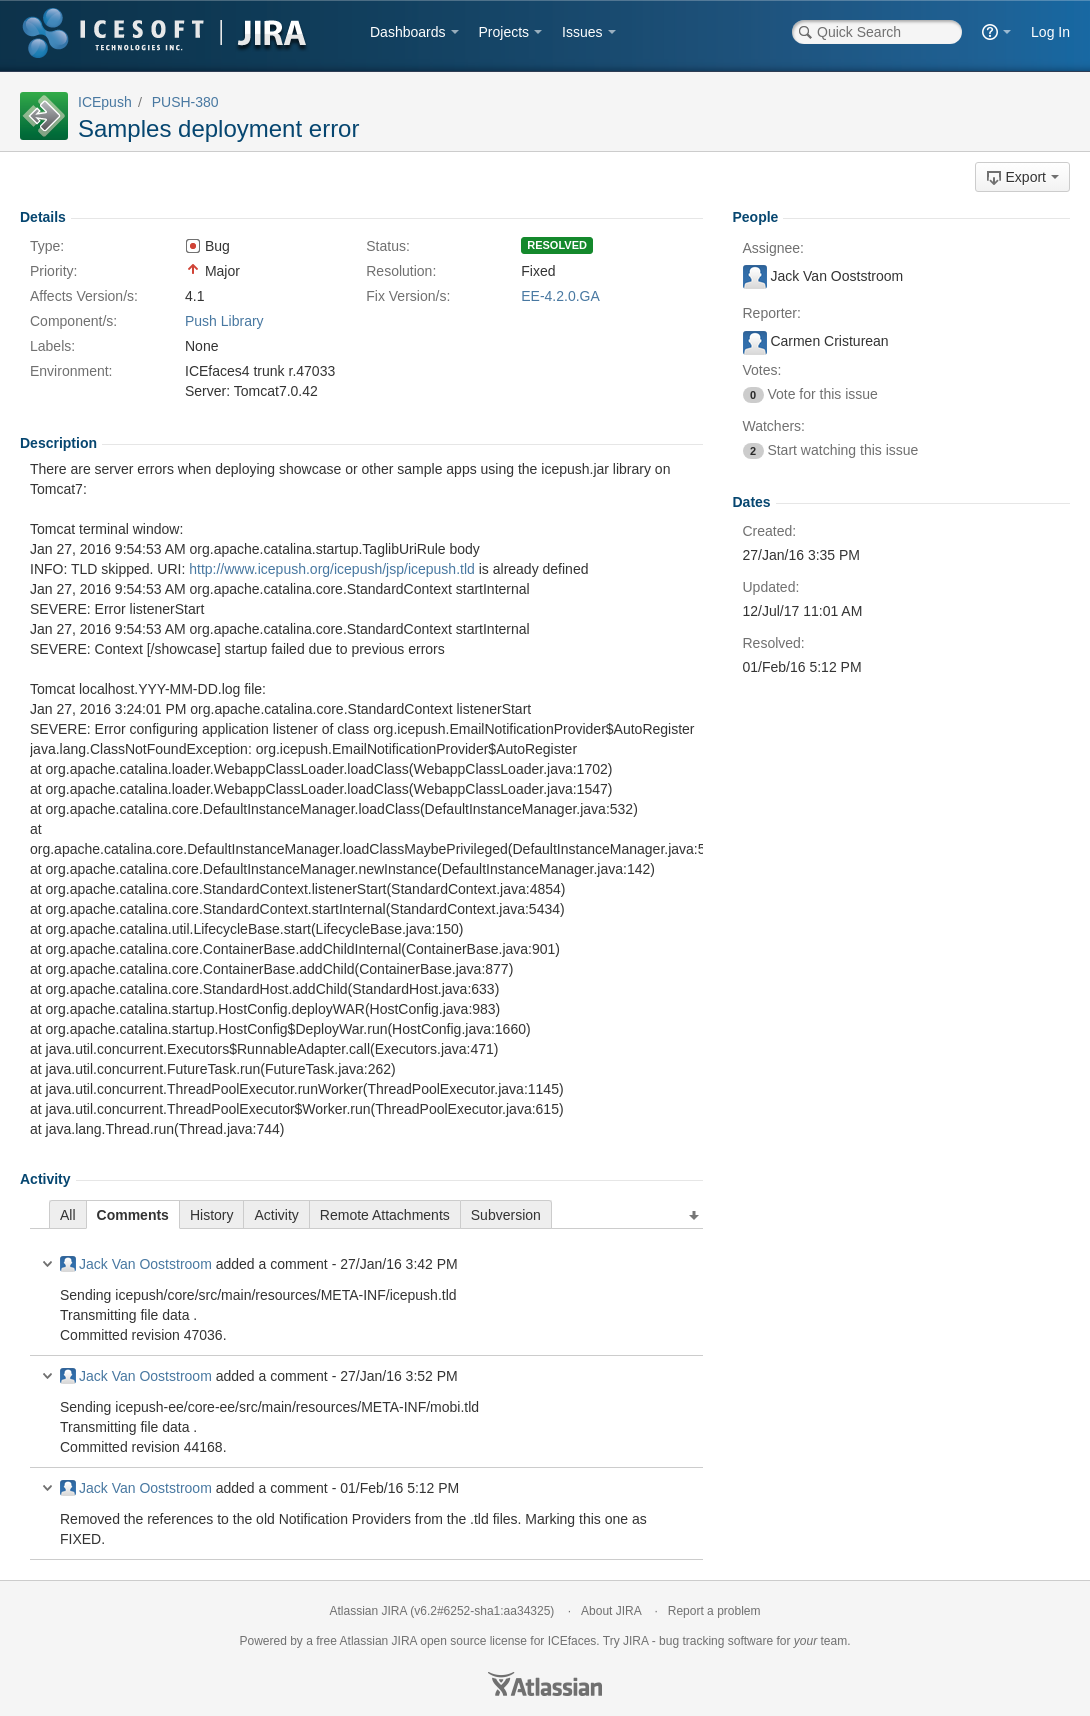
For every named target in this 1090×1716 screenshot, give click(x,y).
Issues (582, 32)
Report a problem (714, 1611)
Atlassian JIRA (368, 1611)
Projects (504, 32)
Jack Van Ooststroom (136, 1264)
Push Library (224, 321)
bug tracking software (716, 1641)
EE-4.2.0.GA (560, 296)
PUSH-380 (185, 102)
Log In (1050, 32)
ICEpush (105, 102)
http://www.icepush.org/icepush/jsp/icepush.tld (332, 569)
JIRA (404, 1641)
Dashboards (408, 32)
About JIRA (611, 1611)
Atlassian (545, 1684)
